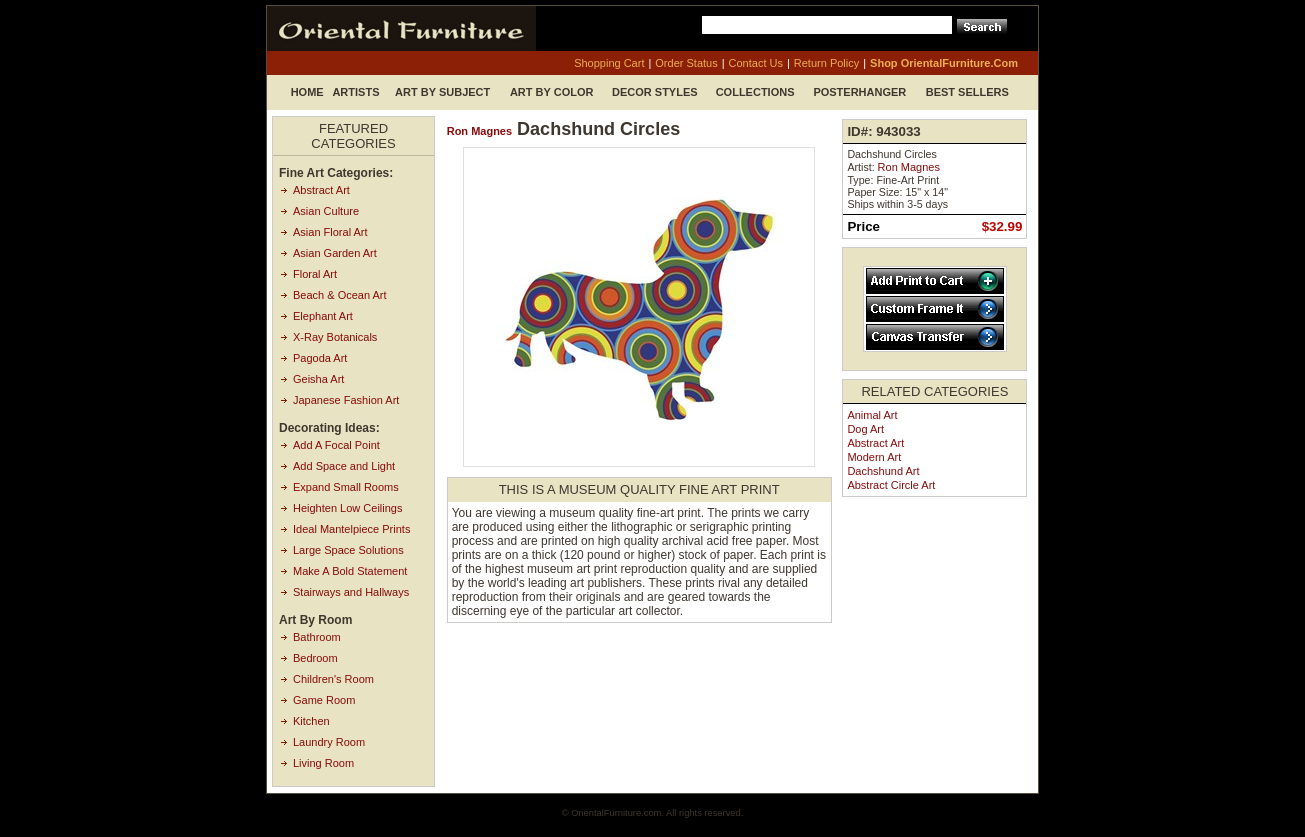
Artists (355, 92)
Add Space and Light (344, 466)
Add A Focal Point (336, 445)
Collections (755, 92)
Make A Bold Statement (350, 571)
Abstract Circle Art (891, 485)
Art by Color (552, 92)
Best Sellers (967, 92)
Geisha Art (318, 379)
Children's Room (333, 679)
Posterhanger (859, 92)
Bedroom (315, 658)
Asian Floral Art (330, 232)
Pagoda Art (320, 358)
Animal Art (872, 415)
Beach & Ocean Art (340, 295)
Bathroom (317, 637)
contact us (756, 63)
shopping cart (609, 63)
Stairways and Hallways (351, 592)
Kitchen (311, 721)
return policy (826, 63)
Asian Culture (326, 211)
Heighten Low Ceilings (347, 508)
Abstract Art (321, 190)
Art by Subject (442, 92)
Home (307, 92)
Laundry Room (329, 742)
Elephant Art (323, 316)
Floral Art (315, 274)
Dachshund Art (883, 471)
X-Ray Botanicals (335, 337)
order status (686, 63)
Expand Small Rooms (346, 487)
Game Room (324, 700)
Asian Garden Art (335, 253)
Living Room (323, 763)
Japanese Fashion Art (346, 400)
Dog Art (865, 429)
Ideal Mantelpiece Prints (351, 529)
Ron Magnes (479, 131)
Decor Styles (655, 92)
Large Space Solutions (348, 550)
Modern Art (874, 457)
